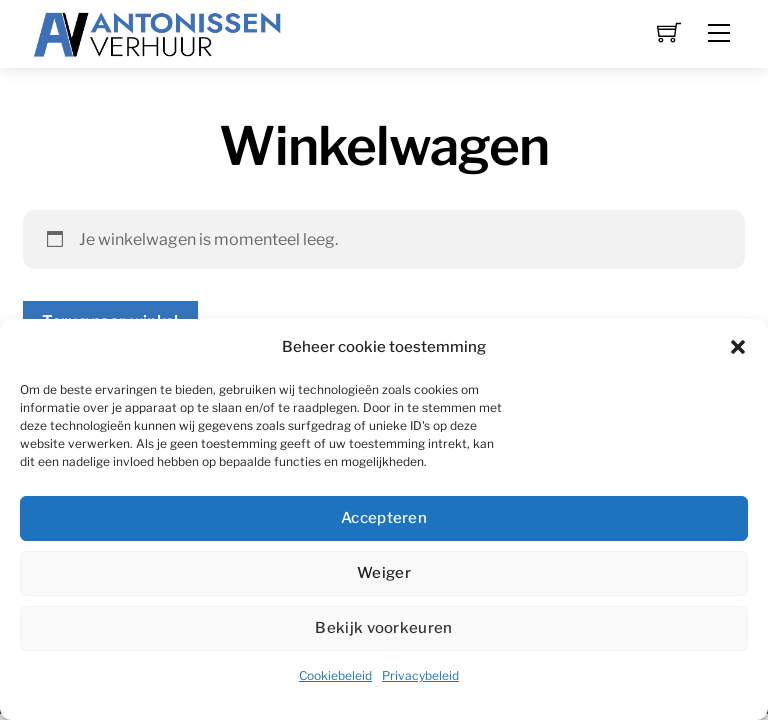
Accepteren (384, 518)
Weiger (384, 573)
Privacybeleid (420, 675)
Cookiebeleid (335, 675)
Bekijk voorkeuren (383, 628)
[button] (738, 347)
